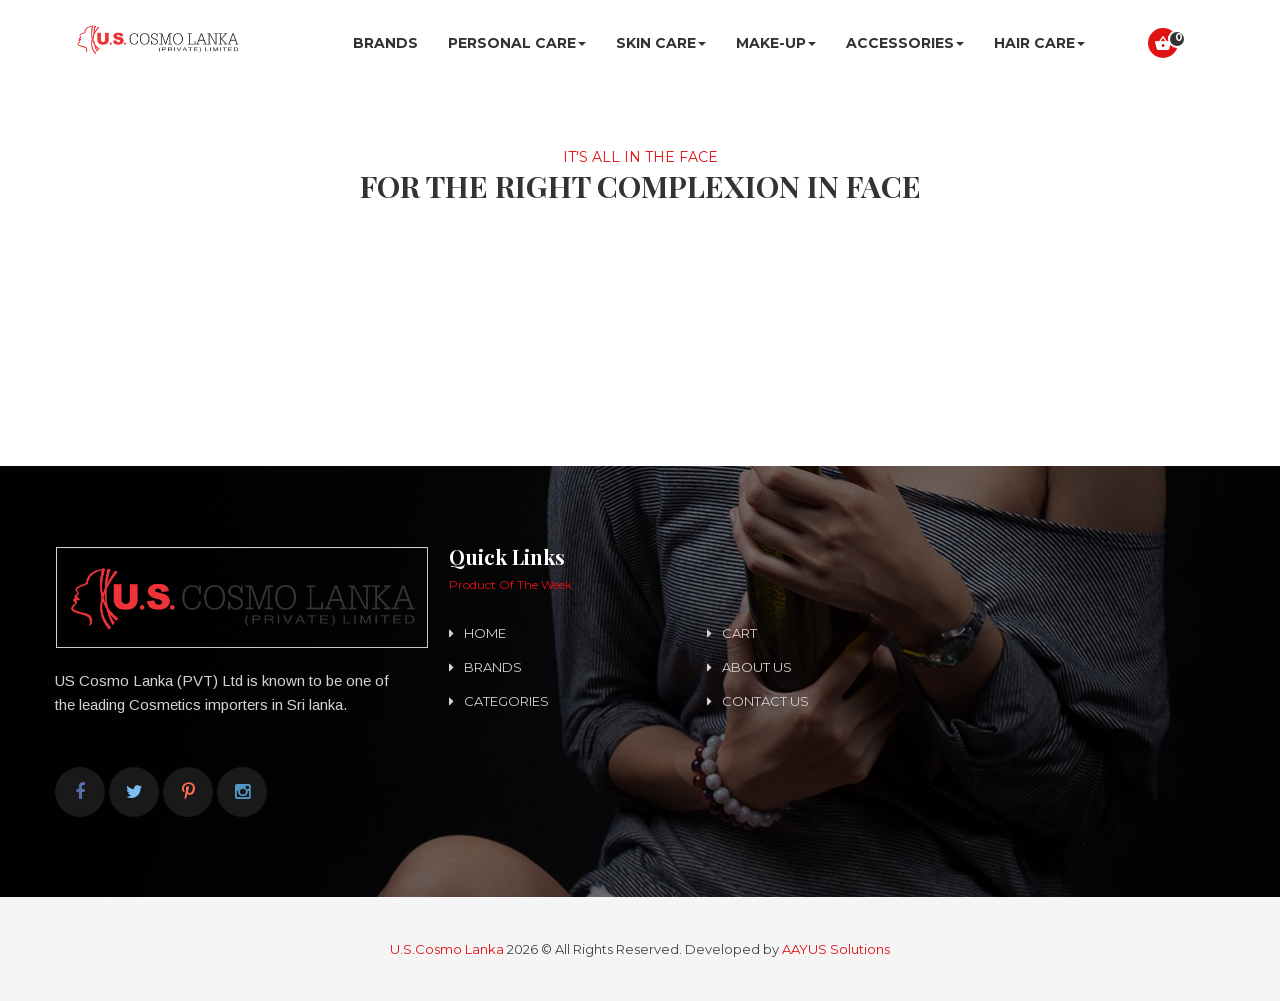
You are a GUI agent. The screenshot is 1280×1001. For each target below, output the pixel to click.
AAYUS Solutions (836, 949)
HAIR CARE (1039, 43)
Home (485, 633)
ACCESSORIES (905, 43)
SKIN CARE (661, 43)
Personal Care (517, 43)
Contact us (765, 701)
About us (757, 667)
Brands (385, 43)
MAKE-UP (776, 43)
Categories (506, 701)
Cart (739, 633)
